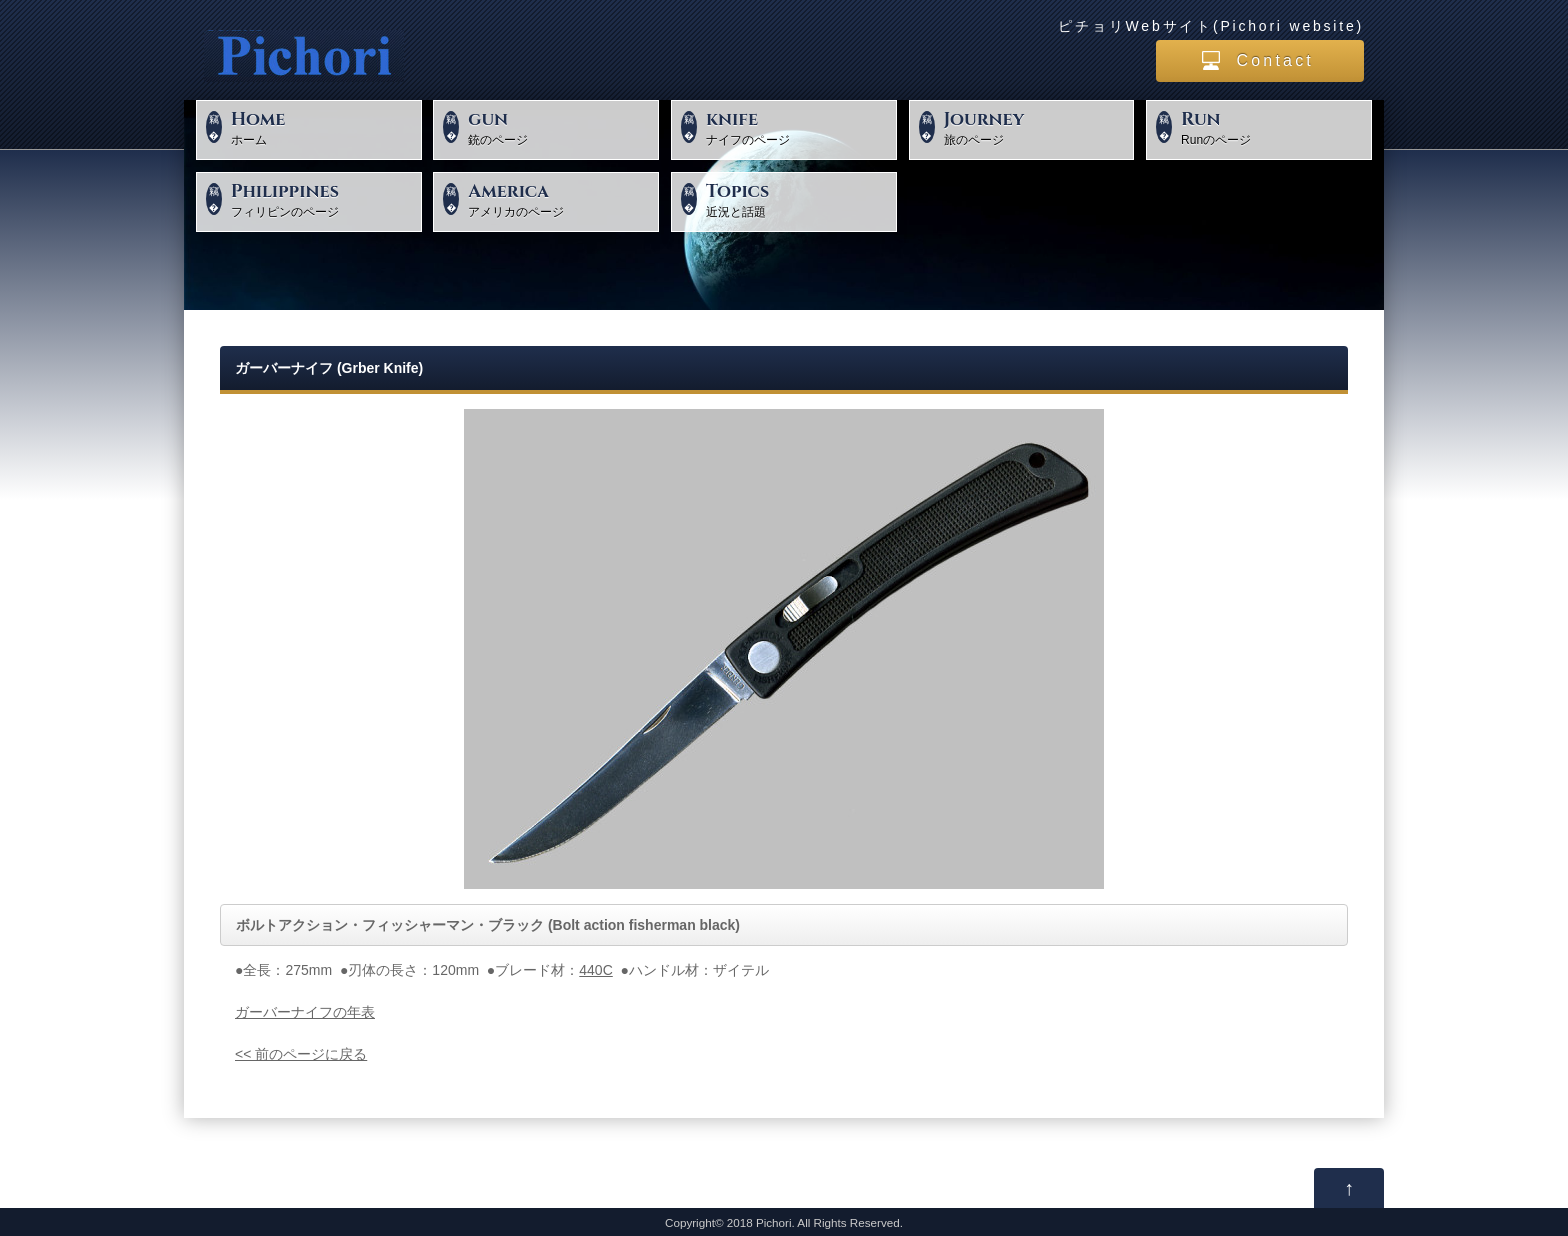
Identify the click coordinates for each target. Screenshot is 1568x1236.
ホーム (323, 127)
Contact (1275, 60)
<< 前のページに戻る (301, 1054)
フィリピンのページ (323, 199)
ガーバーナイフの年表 (305, 1012)
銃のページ (560, 127)
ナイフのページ (798, 127)
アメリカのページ (560, 199)
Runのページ (1273, 127)
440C (595, 970)
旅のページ (1036, 127)
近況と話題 (798, 199)
